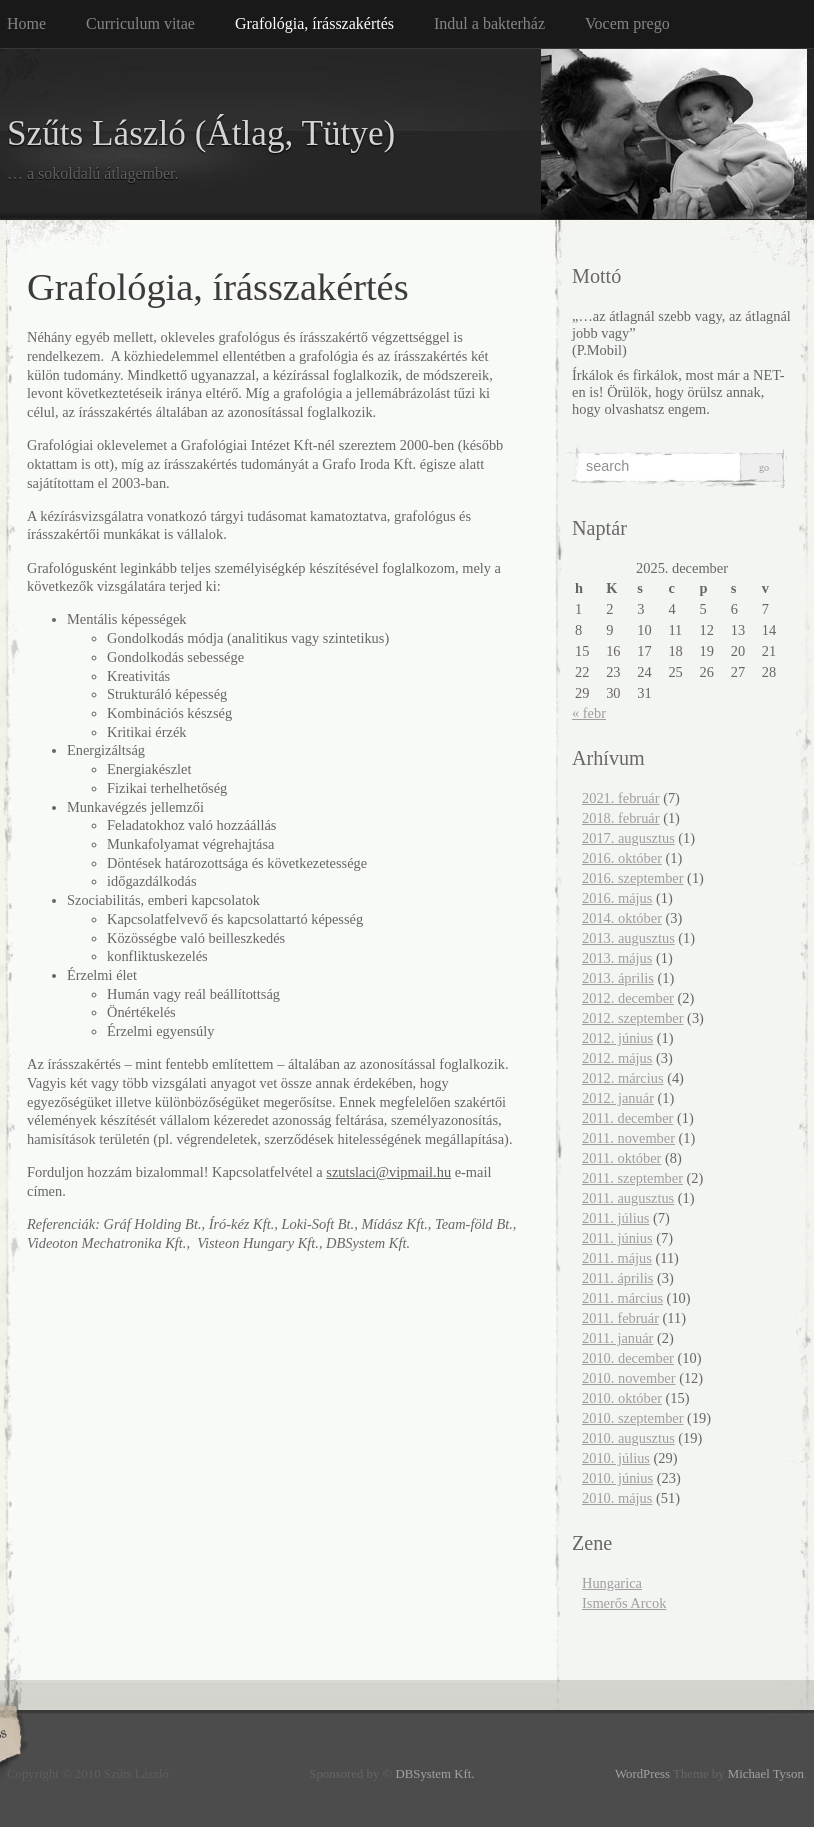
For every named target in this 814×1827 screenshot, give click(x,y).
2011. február (620, 1318)
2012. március (623, 1078)
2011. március (622, 1298)
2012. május (617, 1058)
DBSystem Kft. (435, 1774)
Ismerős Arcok (624, 1603)
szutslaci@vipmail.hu (388, 1172)
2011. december (627, 1118)
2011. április (617, 1278)
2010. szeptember (633, 1418)
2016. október (622, 858)
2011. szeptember (632, 1178)
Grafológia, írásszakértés (314, 23)
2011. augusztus (628, 1198)
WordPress (642, 1774)
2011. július (615, 1218)
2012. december (628, 998)
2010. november (629, 1378)
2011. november (628, 1138)
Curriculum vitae (140, 23)
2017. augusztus (628, 838)
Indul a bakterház (489, 23)
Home (26, 23)
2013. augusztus (628, 938)
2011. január (617, 1338)
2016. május (617, 898)
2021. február (621, 798)
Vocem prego (627, 23)
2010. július (616, 1458)
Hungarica (612, 1583)
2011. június (617, 1238)
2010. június (617, 1478)
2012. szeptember (633, 1018)
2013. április (618, 978)
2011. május (617, 1258)
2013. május (617, 958)
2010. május (617, 1498)
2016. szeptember (633, 878)
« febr (589, 713)
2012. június (617, 1038)
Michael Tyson (766, 1774)
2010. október (622, 1398)
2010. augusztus (628, 1438)
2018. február (621, 818)
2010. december (628, 1358)
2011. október (621, 1158)
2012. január (618, 1098)
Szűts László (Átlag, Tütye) (201, 133)
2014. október (622, 918)
